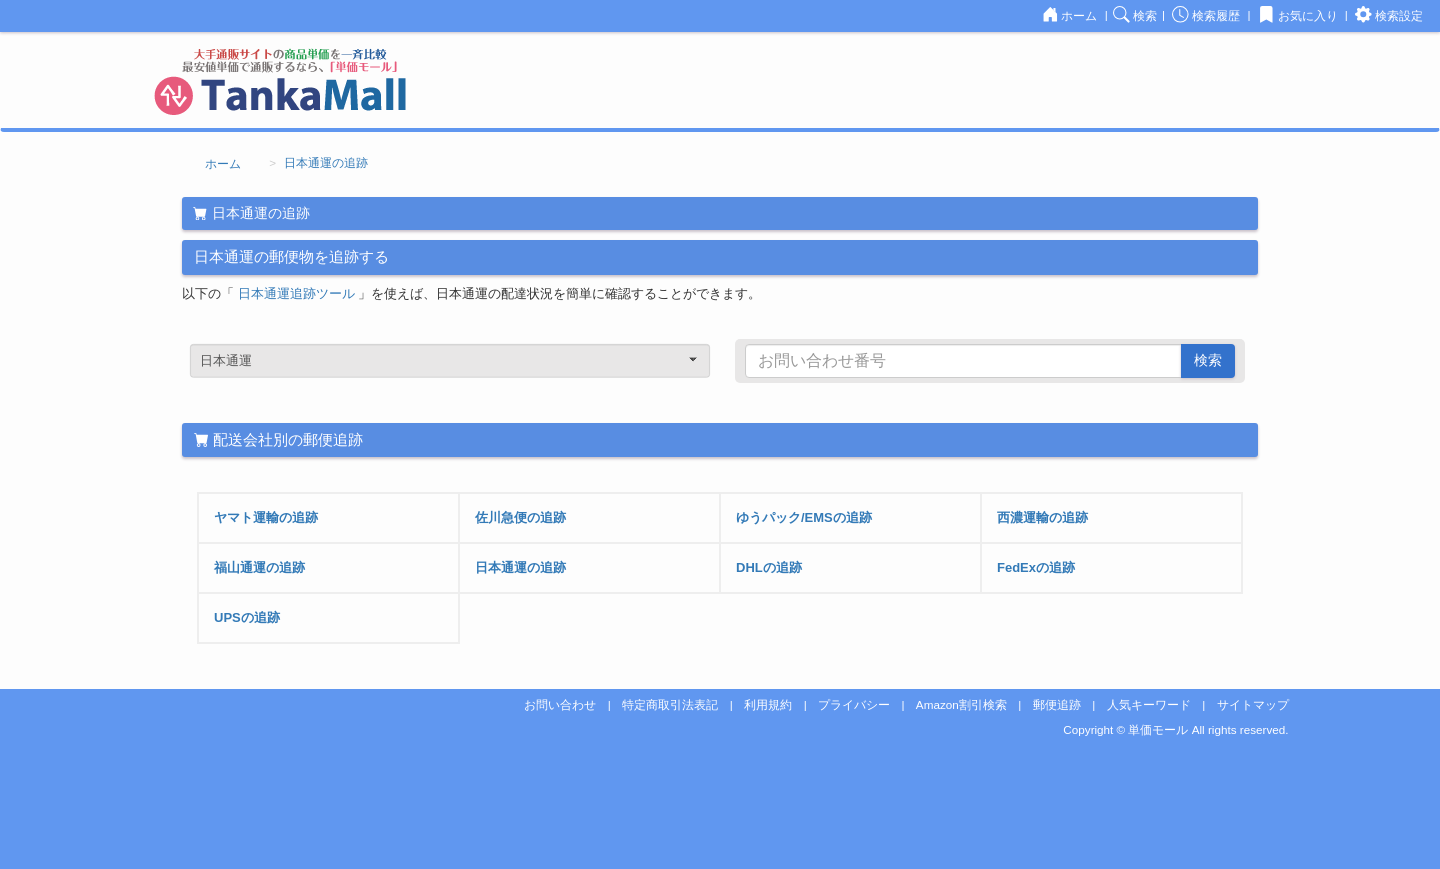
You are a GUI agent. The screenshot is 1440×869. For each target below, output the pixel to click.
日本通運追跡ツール (298, 293)
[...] (963, 361)
